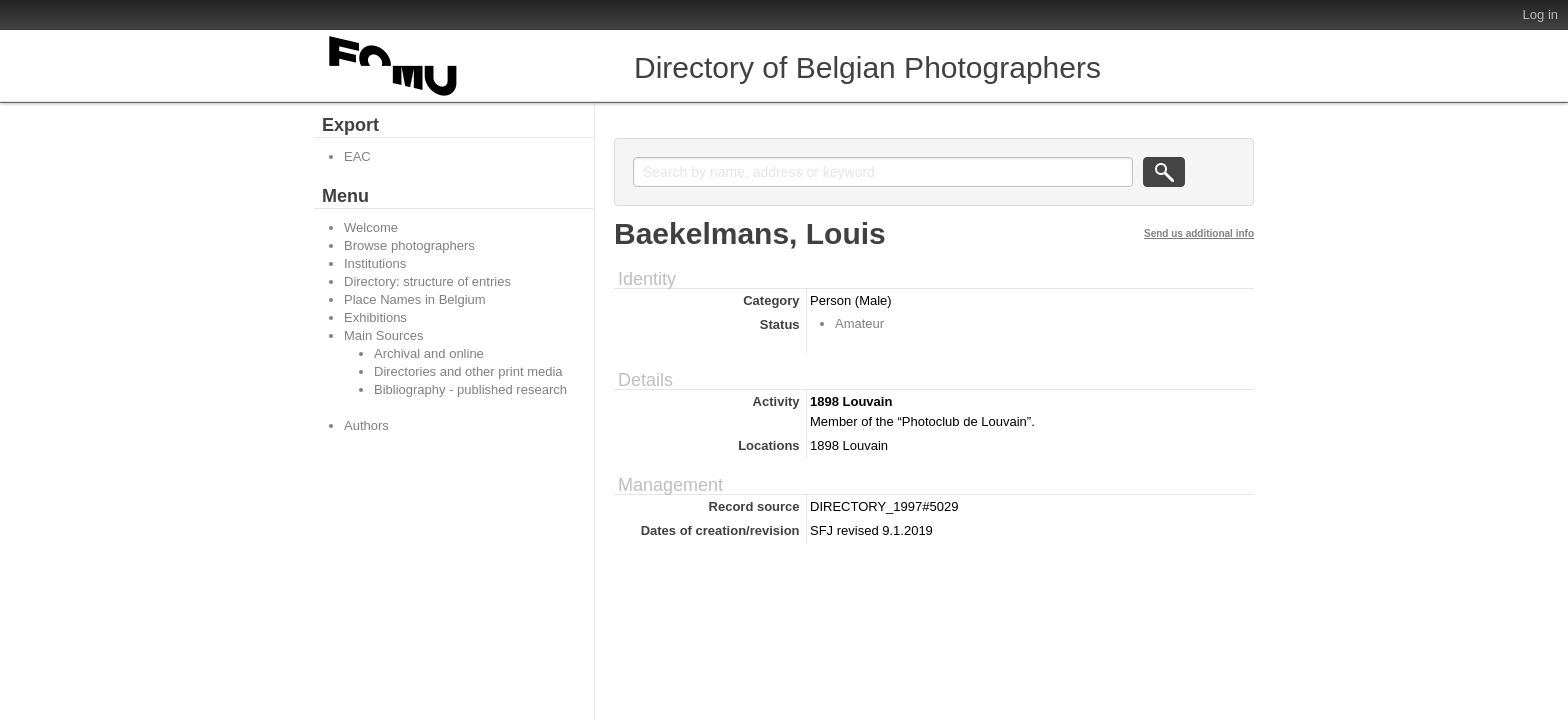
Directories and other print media (468, 371)
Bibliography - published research (470, 389)
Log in (1540, 14)
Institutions (375, 263)
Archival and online (429, 353)
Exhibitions (375, 317)
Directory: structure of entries (427, 281)
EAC (357, 156)
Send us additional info (1199, 233)
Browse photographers (409, 245)
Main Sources (383, 335)
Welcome (371, 227)
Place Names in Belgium (415, 299)
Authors (366, 425)
